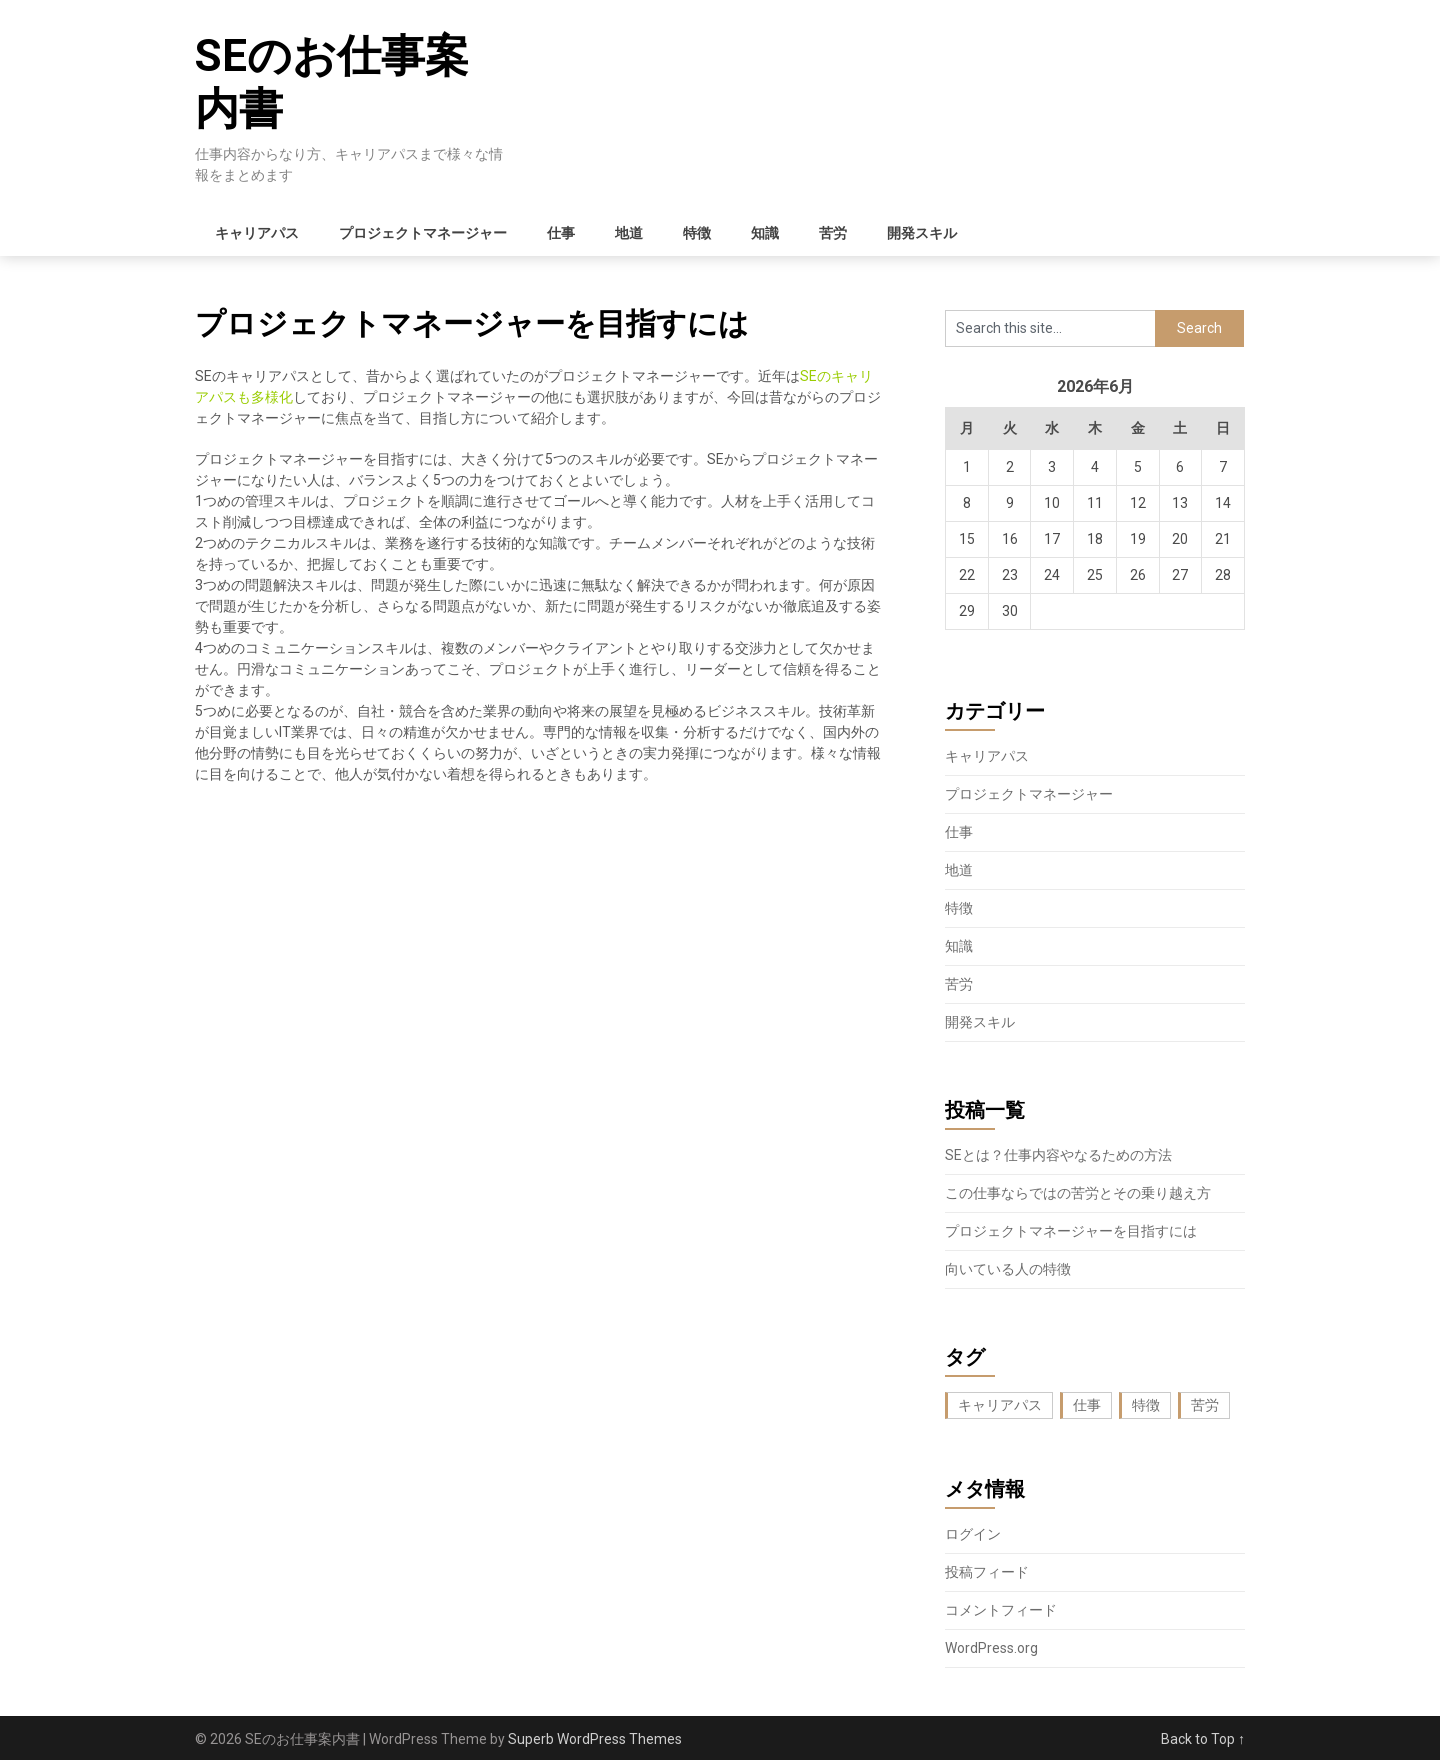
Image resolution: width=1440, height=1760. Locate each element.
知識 (765, 233)
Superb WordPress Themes (595, 1739)
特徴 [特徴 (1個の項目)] (1146, 1405)
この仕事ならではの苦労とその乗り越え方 (1078, 1193)
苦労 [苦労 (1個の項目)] (1205, 1405)
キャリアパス (257, 233)
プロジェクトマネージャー (423, 233)
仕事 (561, 233)
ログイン (973, 1534)
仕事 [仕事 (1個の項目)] (1087, 1405)
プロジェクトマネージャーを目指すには (1071, 1231)
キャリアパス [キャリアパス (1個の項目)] (1000, 1405)
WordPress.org (991, 1648)
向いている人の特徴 (1008, 1269)
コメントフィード (1001, 1610)
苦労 (833, 233)
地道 (629, 233)
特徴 (697, 233)
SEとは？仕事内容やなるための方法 (1058, 1155)
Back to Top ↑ (1203, 1739)
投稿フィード (987, 1572)
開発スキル (922, 233)
